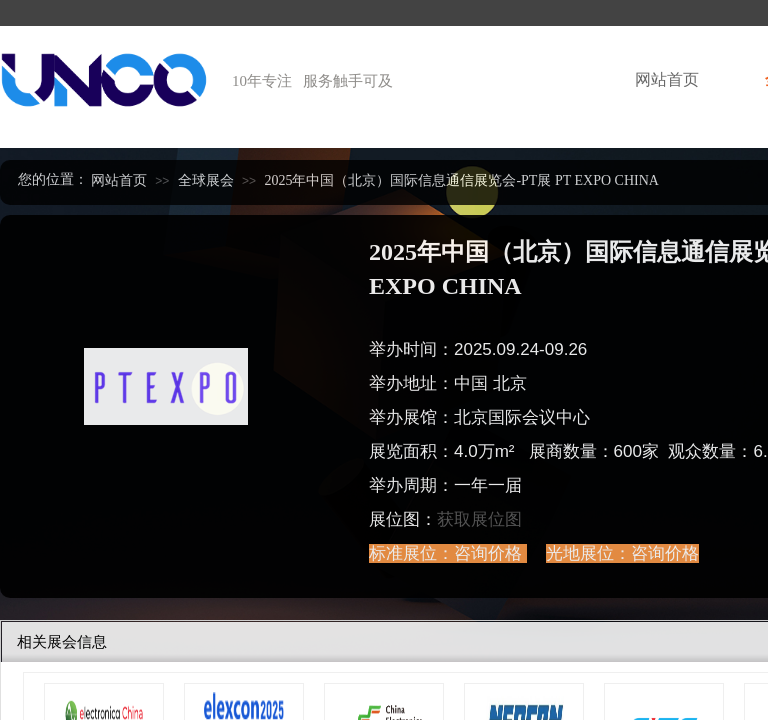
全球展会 (206, 180)
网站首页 (667, 79)
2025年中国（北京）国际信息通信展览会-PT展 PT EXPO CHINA (461, 180)
